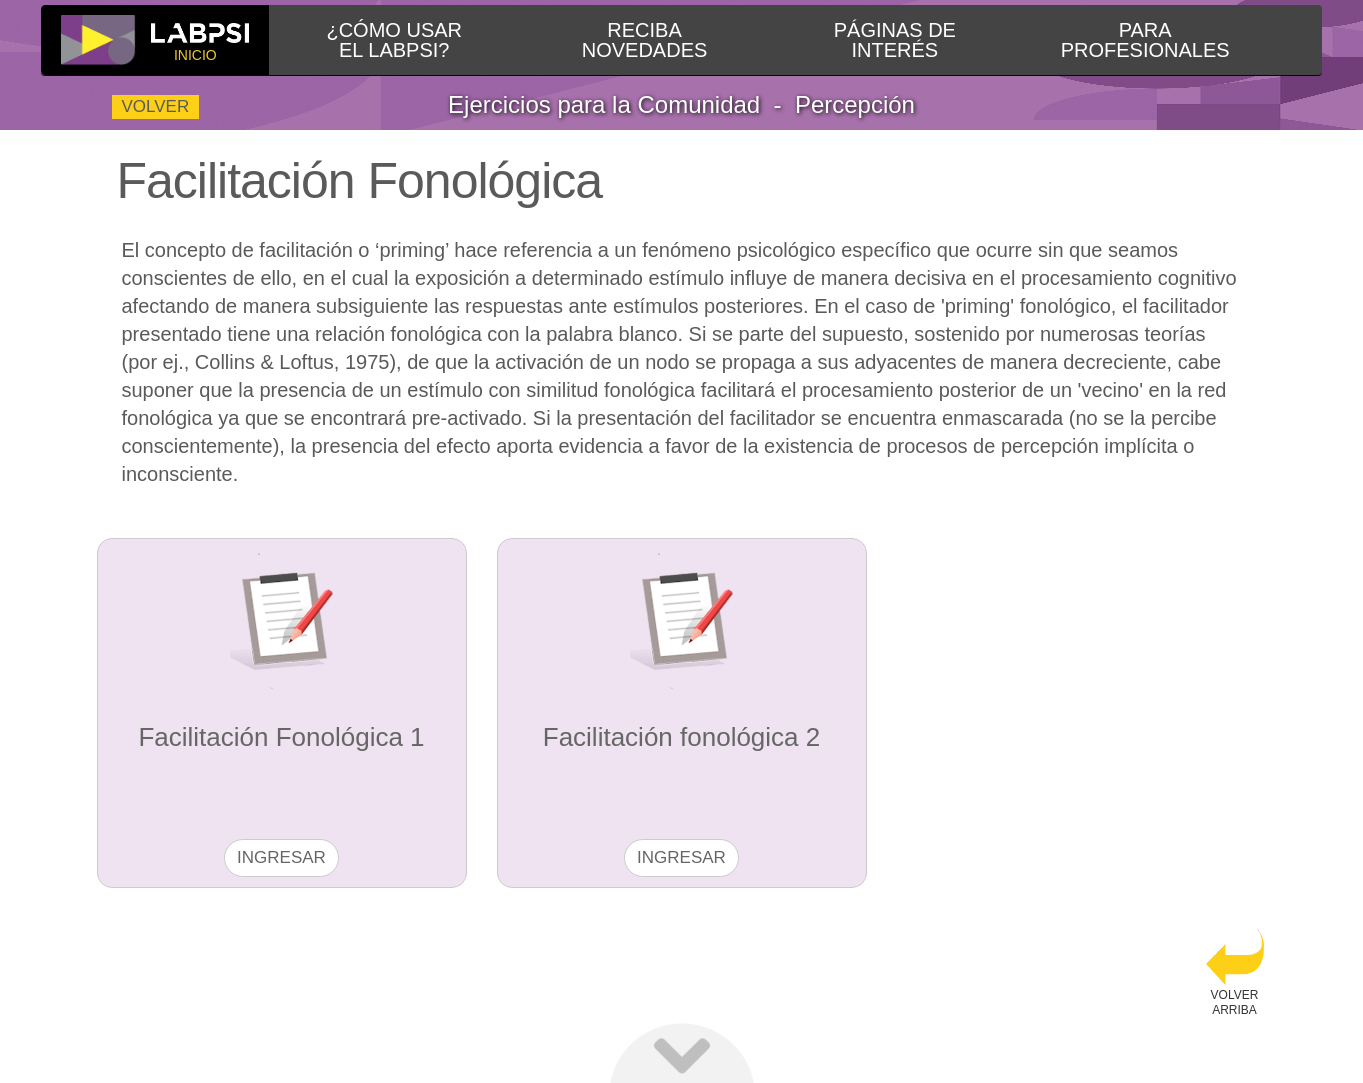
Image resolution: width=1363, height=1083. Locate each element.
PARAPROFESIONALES (1145, 40)
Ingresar (281, 857)
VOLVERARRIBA (1235, 971)
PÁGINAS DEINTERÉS (895, 40)
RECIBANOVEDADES (645, 40)
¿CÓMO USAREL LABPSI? (394, 40)
